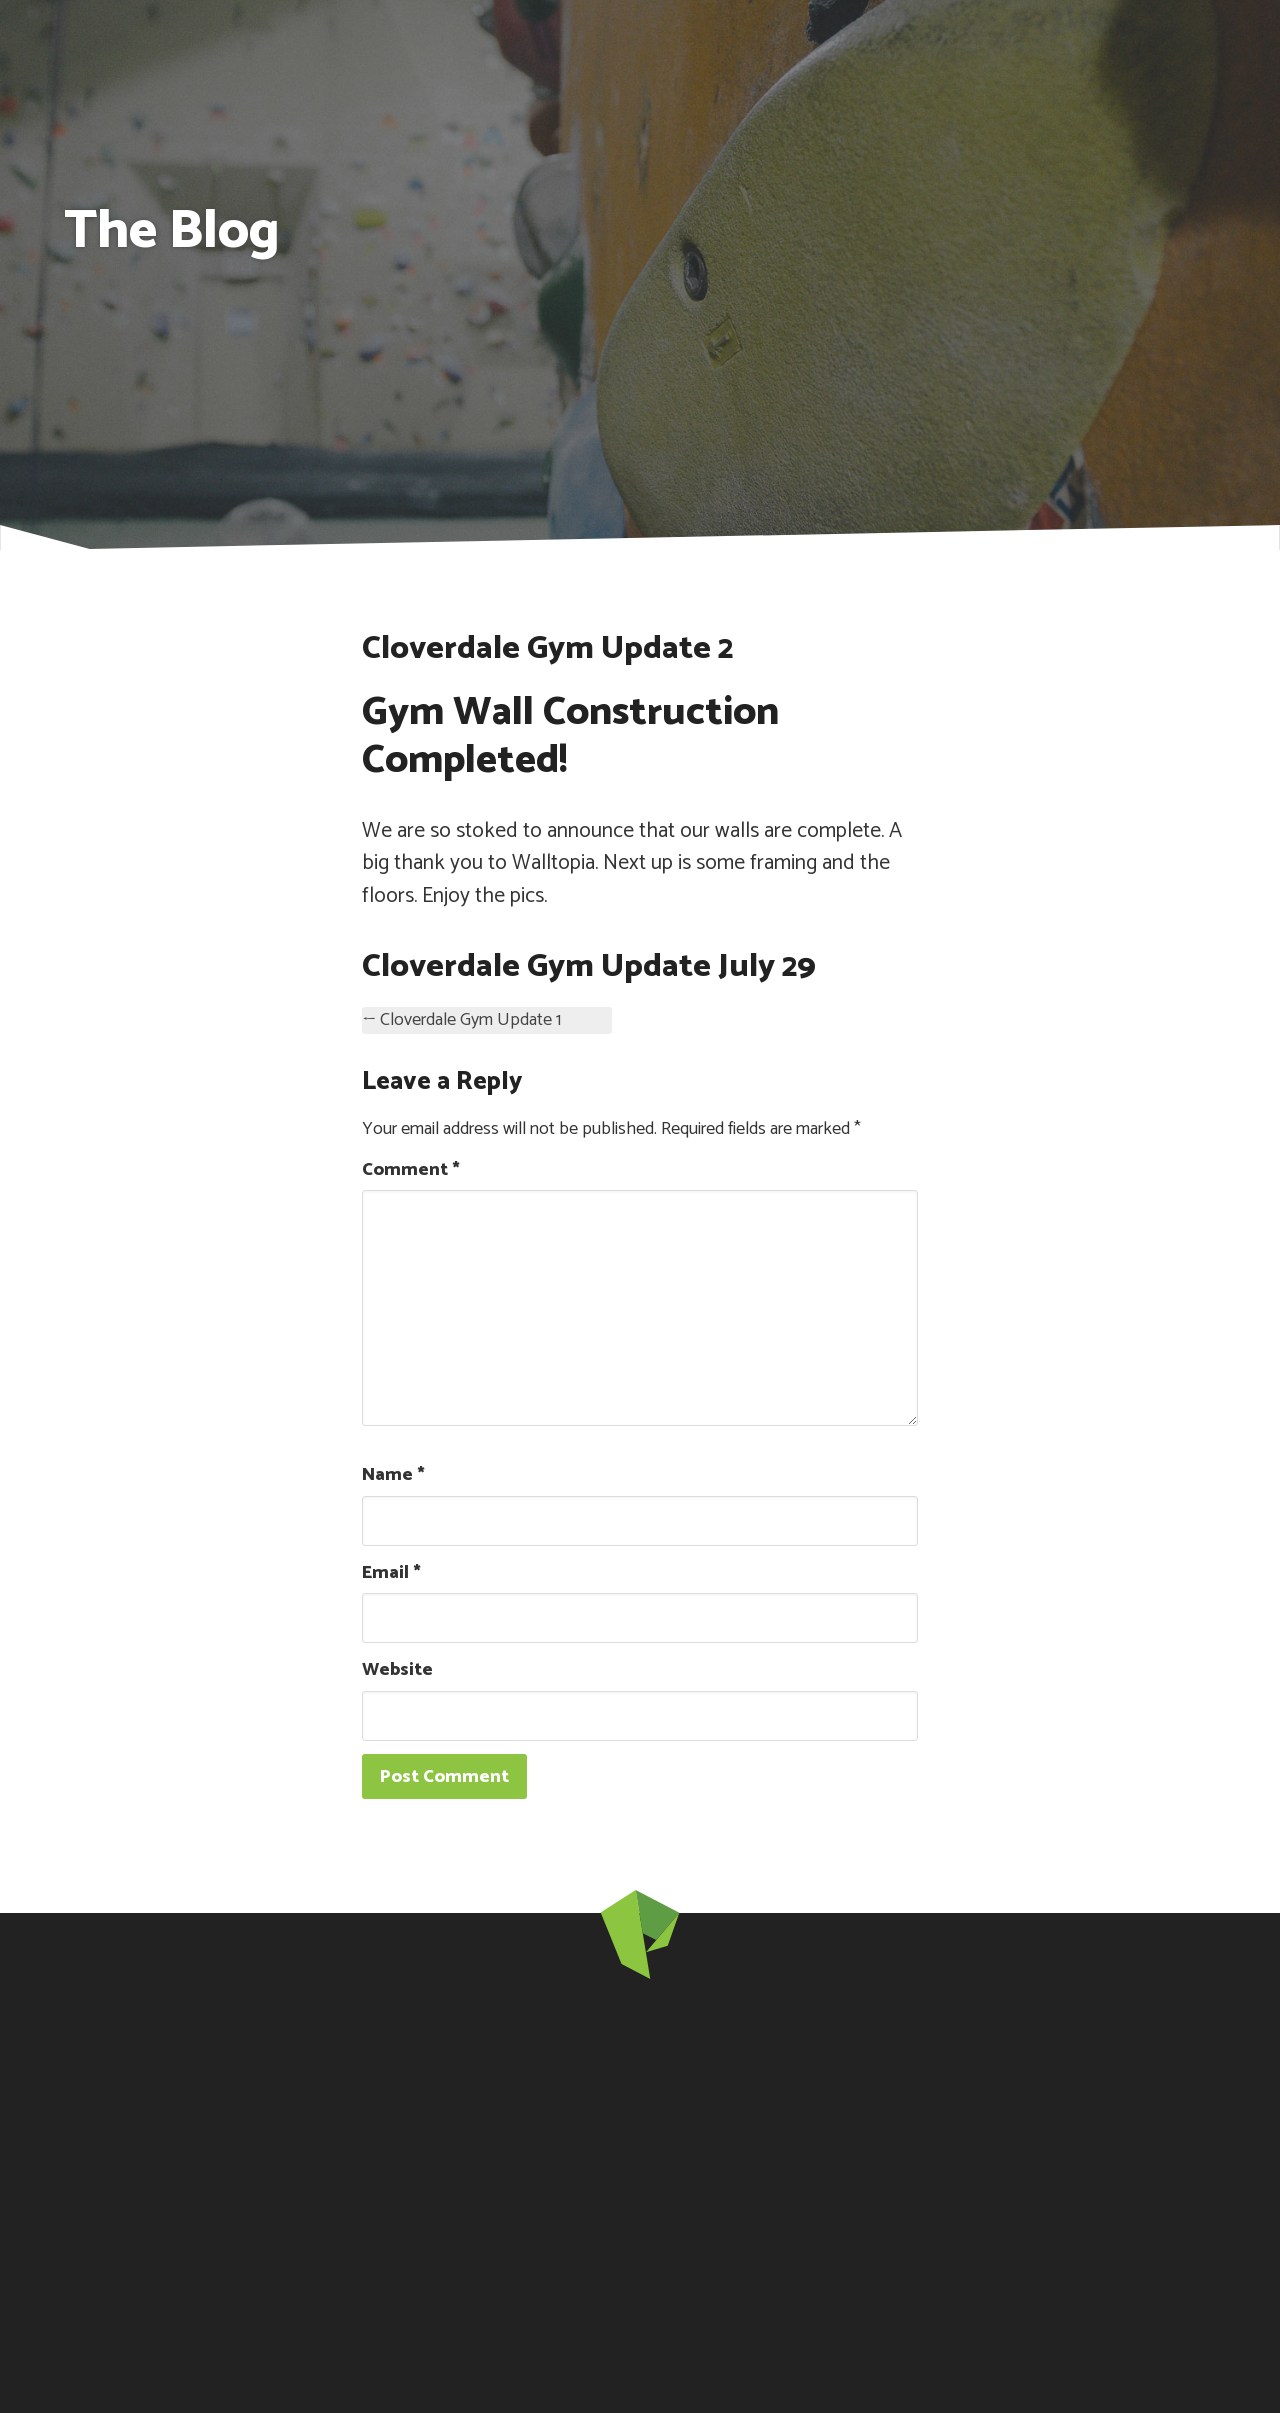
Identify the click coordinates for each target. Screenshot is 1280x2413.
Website (397, 1670)
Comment (411, 1170)
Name (393, 1475)
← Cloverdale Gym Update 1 (461, 1020)
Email (391, 1573)
